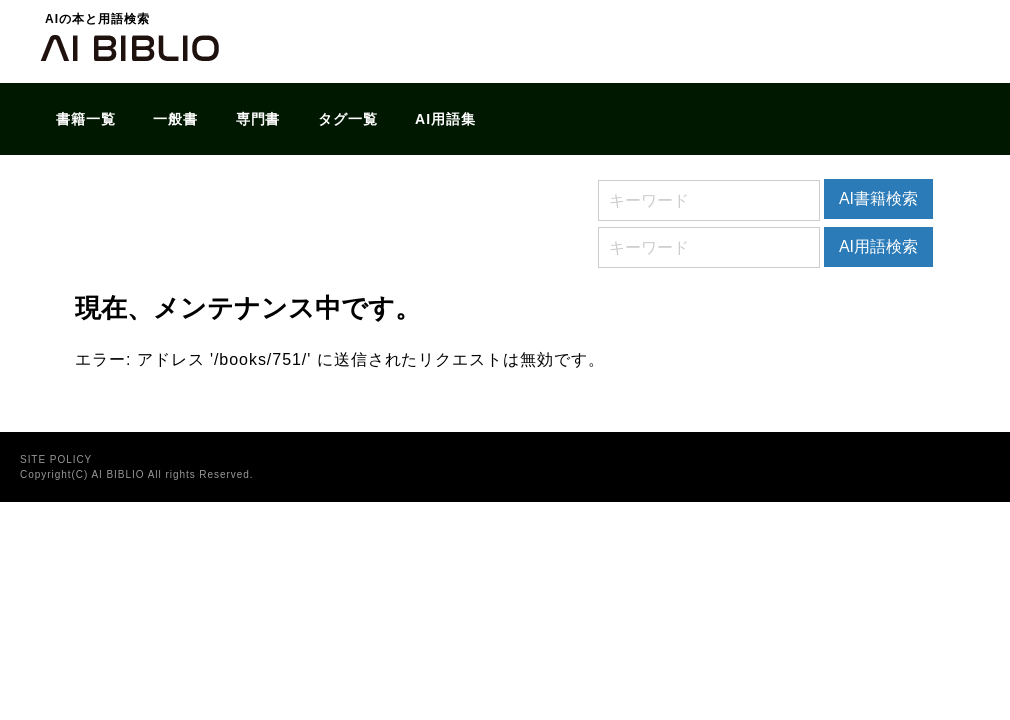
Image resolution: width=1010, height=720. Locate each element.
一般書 (175, 119)
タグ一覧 (348, 119)
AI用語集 (445, 119)
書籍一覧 (86, 119)
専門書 (258, 119)
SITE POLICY (56, 459)
